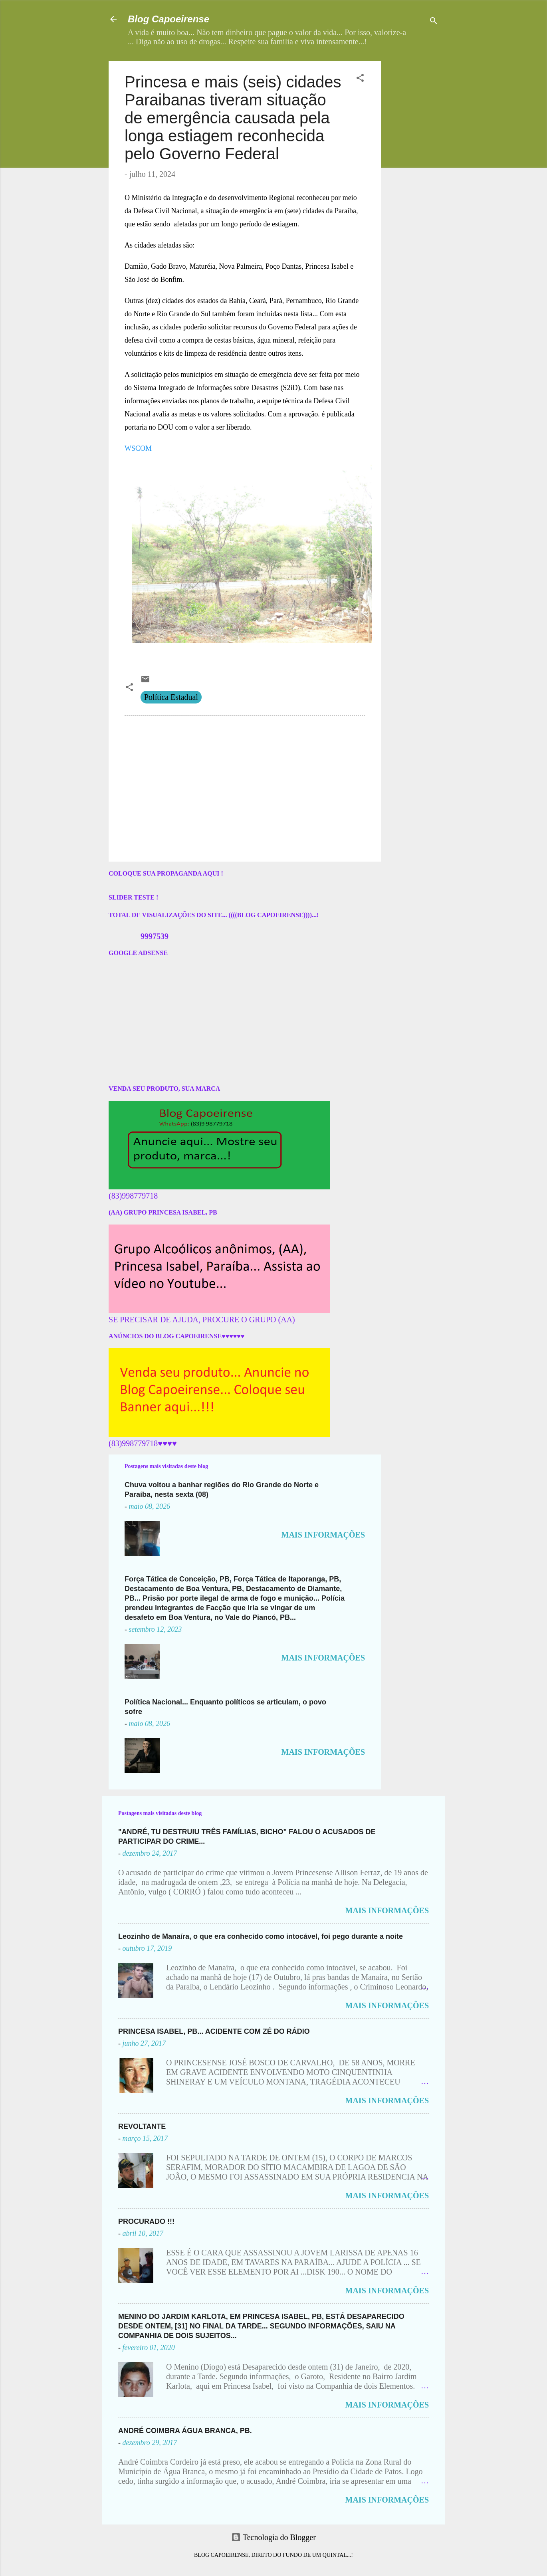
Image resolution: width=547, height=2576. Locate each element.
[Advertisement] (437, 111)
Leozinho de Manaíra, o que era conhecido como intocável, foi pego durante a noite (260, 1936)
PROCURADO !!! (146, 2221)
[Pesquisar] (433, 22)
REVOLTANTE (142, 2126)
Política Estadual (171, 697)
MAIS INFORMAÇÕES (323, 1534)
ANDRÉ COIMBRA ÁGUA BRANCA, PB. (185, 2431)
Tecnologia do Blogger (273, 2537)
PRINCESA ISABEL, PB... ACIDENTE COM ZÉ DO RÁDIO (214, 2031)
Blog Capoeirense (168, 19)
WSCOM (138, 448)
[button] (360, 79)
